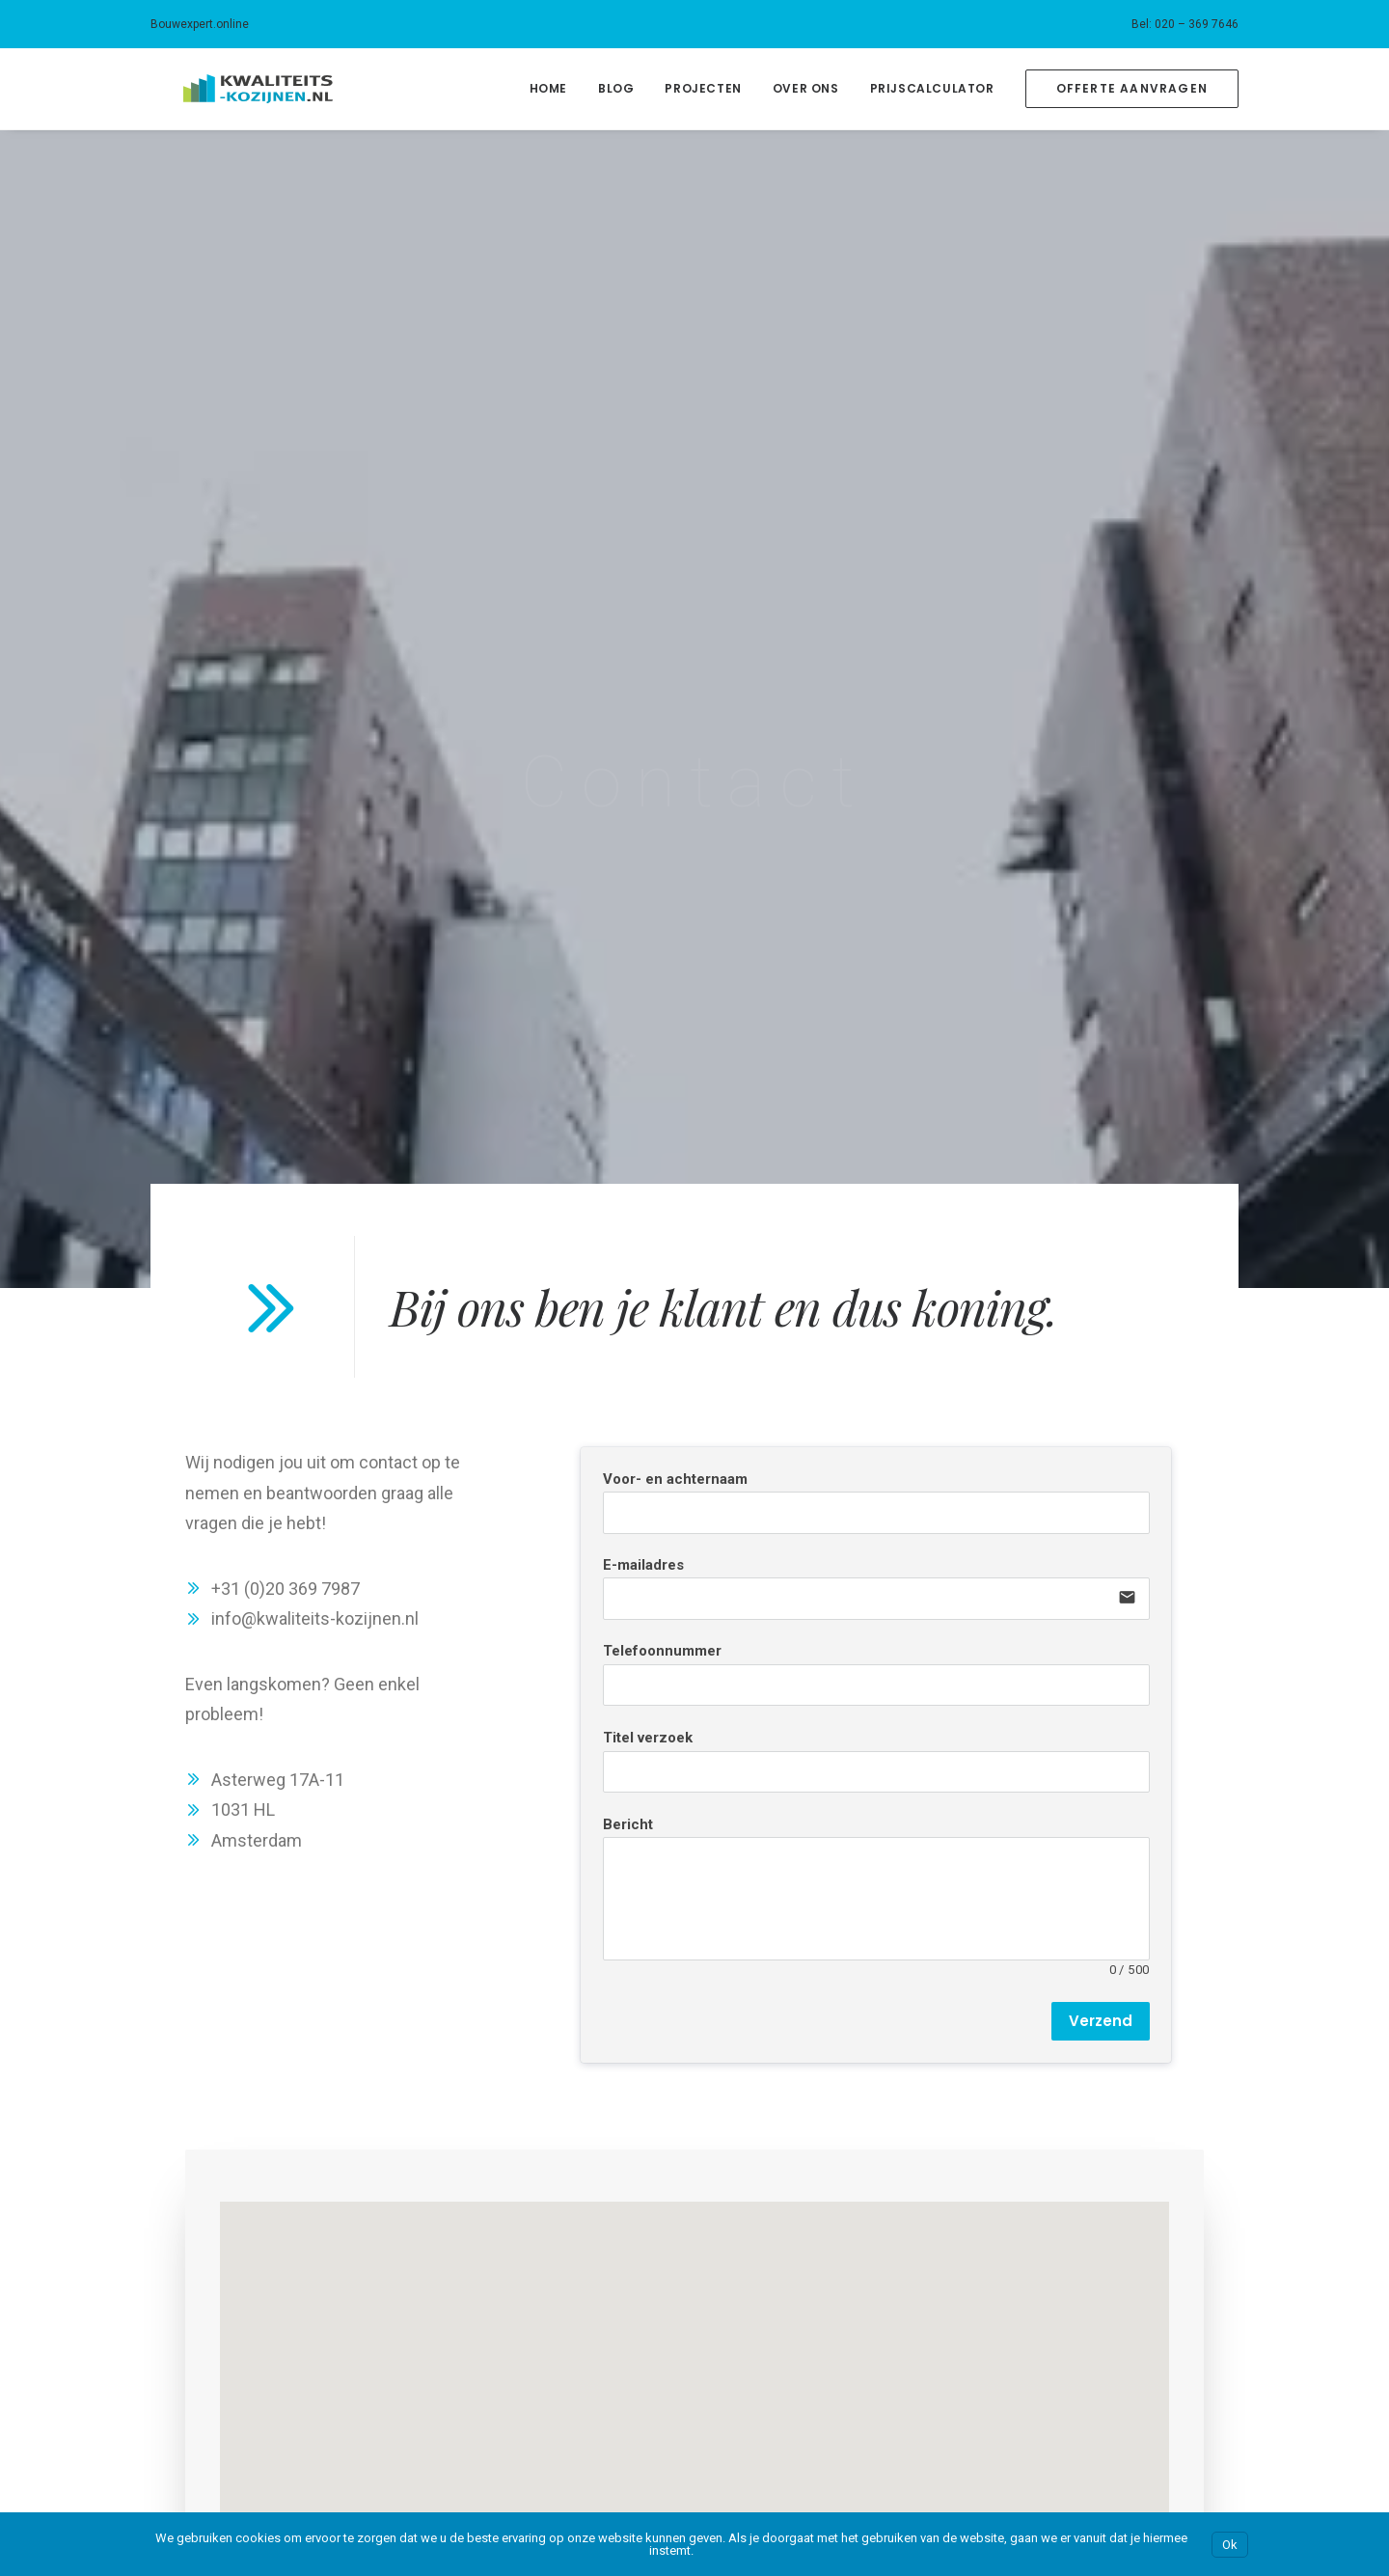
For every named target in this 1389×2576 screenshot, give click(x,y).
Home (548, 88)
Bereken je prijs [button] (817, 2081)
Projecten (703, 88)
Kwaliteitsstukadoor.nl (1114, 2357)
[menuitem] (1185, 24)
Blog (616, 88)
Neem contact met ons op (234, 2417)
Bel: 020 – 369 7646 (1185, 24)
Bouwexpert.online (199, 24)
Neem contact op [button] (564, 2081)
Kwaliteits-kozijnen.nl (1111, 2265)
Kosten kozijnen (201, 2296)
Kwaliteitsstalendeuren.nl (1123, 2387)
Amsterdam (486, 2265)
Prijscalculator (932, 88)
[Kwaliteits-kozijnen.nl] (225, 88)
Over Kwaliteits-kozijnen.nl (232, 2265)
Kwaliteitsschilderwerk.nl (1121, 2326)
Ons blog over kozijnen (222, 2387)
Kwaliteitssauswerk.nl (1112, 2296)
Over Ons (806, 88)
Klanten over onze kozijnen (235, 2357)
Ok (1230, 2544)
